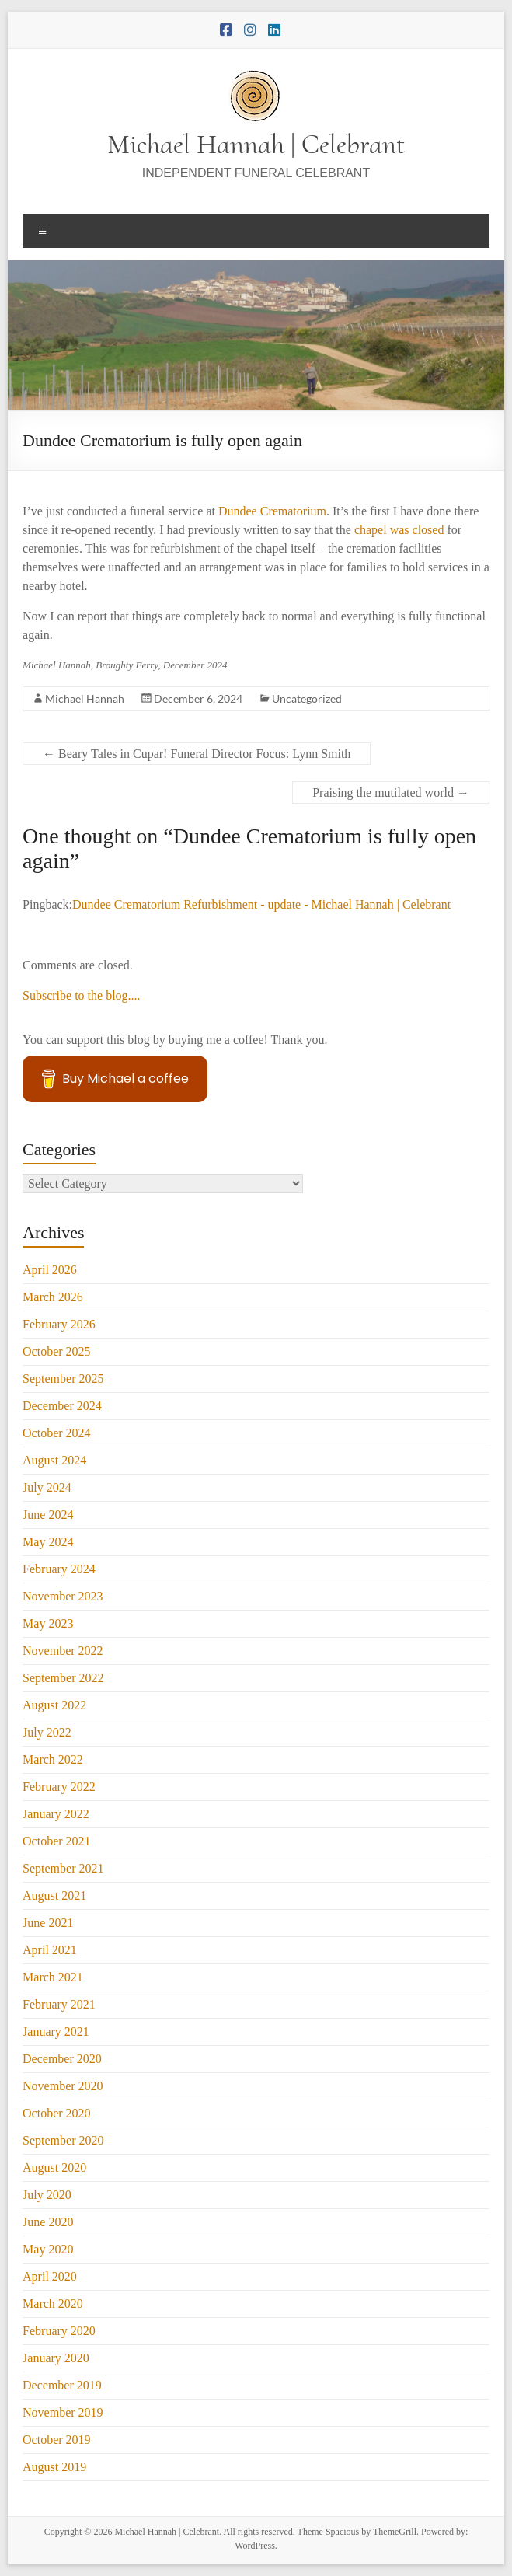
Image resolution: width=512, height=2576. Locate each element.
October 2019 (57, 2439)
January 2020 (56, 2358)
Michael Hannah (84, 698)
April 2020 (50, 2276)
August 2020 (54, 2167)
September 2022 (63, 1677)
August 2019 (54, 2466)
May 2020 (48, 2249)
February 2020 (59, 2330)
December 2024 (62, 1405)
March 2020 (53, 2303)
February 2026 (59, 1324)
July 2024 (47, 1487)
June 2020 (48, 2222)
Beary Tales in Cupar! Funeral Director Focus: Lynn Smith (196, 753)
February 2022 (59, 1786)
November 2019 (63, 2412)
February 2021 (59, 2004)
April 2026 (50, 1269)
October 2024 (57, 1433)
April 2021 (50, 1949)
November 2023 (63, 1596)
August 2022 (54, 1705)
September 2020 (63, 2140)
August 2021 (54, 1895)
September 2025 (63, 1378)
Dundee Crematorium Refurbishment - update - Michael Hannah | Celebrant (261, 904)
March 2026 (53, 1297)
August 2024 (54, 1460)
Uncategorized (307, 698)
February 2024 (59, 1569)
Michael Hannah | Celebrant (256, 144)
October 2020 (57, 2113)
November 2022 (63, 1650)
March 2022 (53, 1759)
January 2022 (56, 1813)
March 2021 (53, 1977)
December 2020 (62, 2058)
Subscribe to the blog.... (82, 995)
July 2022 (47, 1732)
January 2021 (56, 2031)
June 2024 (48, 1514)
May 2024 (48, 1541)
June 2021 (48, 1922)
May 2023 (48, 1623)
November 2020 (63, 2086)
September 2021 (63, 1868)
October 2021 (57, 1841)
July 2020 (47, 2194)
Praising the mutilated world (390, 792)
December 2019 (62, 2385)
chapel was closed (401, 529)
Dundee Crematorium (272, 511)
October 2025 (57, 1351)
